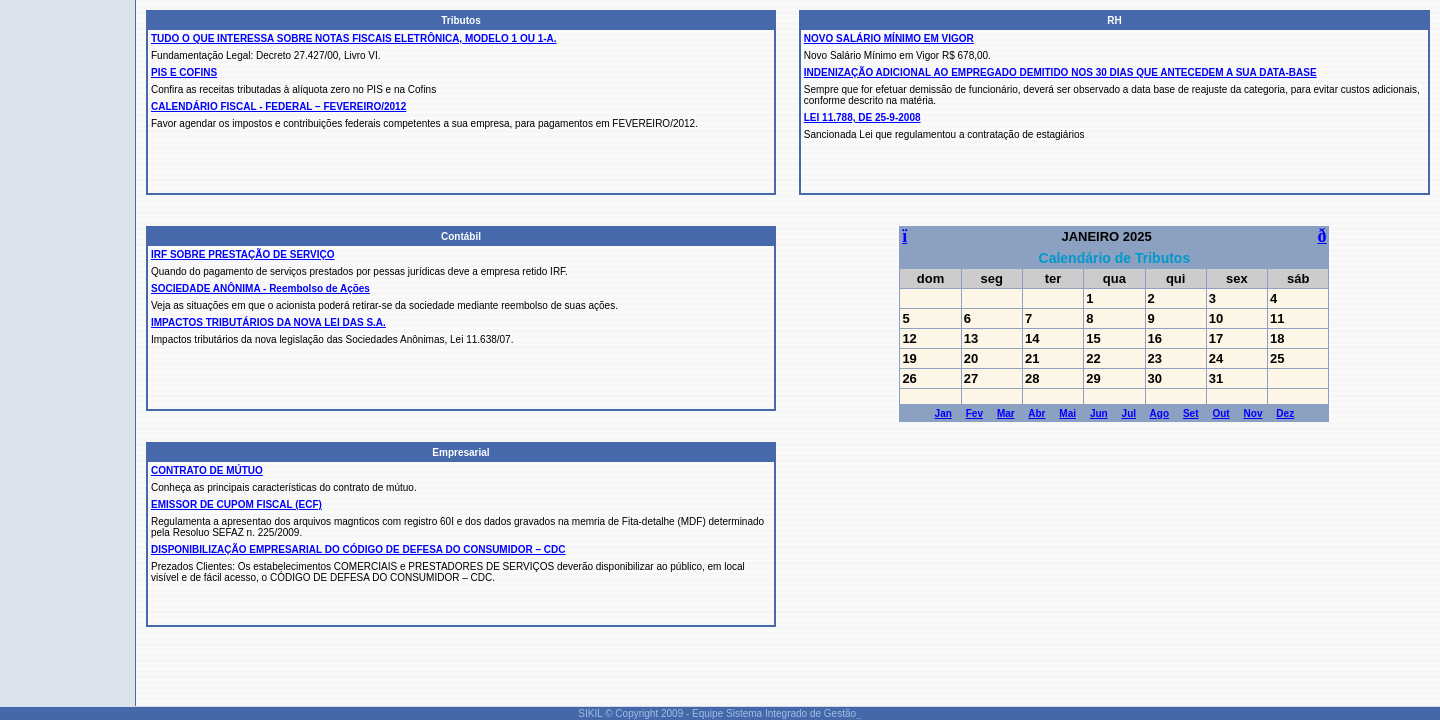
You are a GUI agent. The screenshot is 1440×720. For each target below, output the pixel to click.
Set (1191, 413)
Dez (1285, 413)
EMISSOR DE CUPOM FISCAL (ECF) (236, 504)
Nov (1253, 413)
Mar (1006, 413)
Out (1220, 413)
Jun (1099, 413)
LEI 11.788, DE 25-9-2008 (862, 117)
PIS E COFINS (184, 72)
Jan (943, 413)
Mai (1067, 413)
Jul (1129, 413)
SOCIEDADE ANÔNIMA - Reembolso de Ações (260, 288)
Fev (974, 413)
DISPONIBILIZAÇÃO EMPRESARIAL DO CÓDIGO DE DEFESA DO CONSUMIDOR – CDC (358, 549)
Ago (1159, 413)
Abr (1036, 413)
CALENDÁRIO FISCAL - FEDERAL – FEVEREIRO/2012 (278, 106)
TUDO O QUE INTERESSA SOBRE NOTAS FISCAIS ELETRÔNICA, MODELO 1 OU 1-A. (354, 38)
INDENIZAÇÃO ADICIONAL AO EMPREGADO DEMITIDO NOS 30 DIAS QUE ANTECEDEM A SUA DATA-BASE (1060, 72)
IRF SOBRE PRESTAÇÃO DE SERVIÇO (243, 254)
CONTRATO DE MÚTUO (207, 470)
